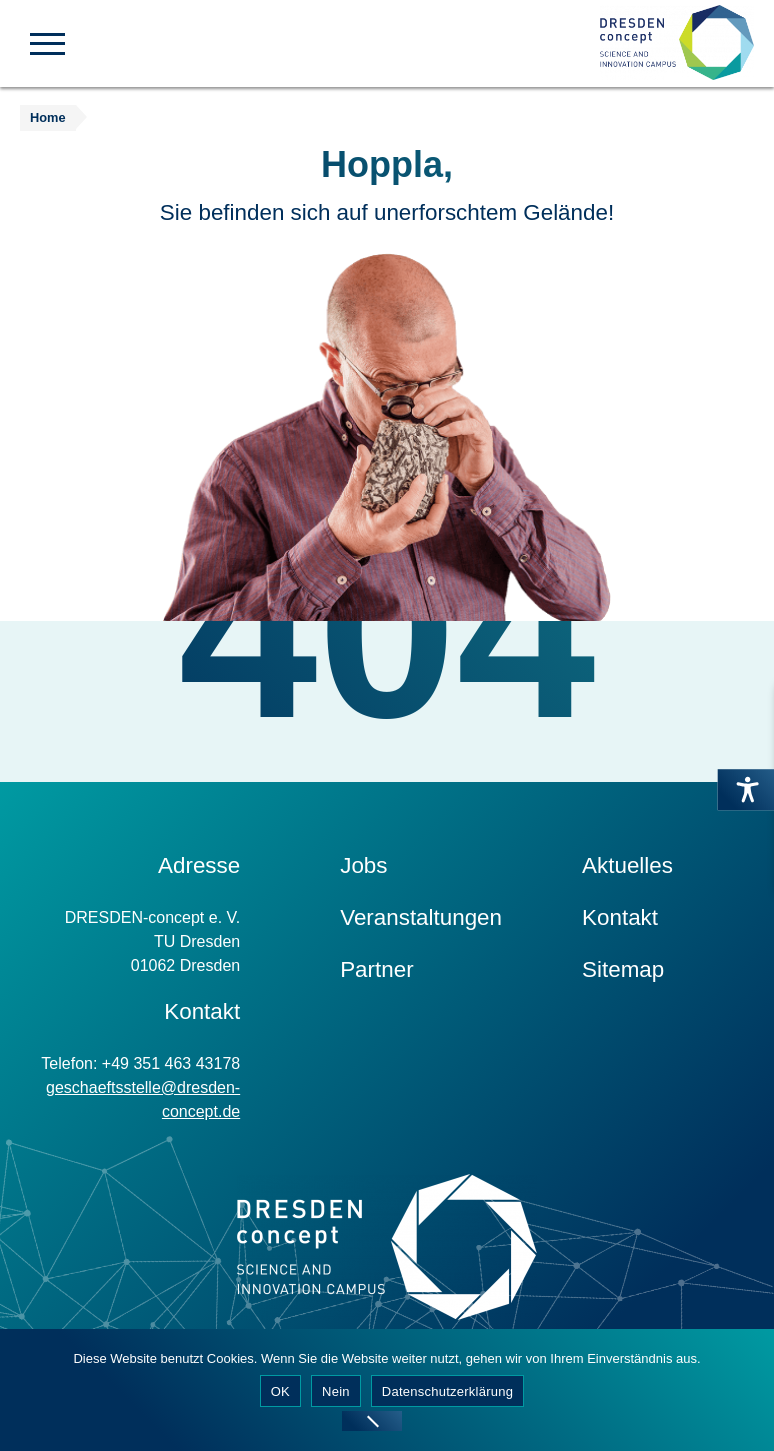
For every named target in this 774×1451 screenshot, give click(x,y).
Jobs (363, 865)
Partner (376, 969)
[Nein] (372, 1421)
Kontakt (620, 917)
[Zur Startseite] (677, 43)
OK (280, 1391)
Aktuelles (627, 865)
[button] (47, 42)
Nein (336, 1391)
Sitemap (623, 969)
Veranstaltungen (421, 917)
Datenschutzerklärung (447, 1391)
